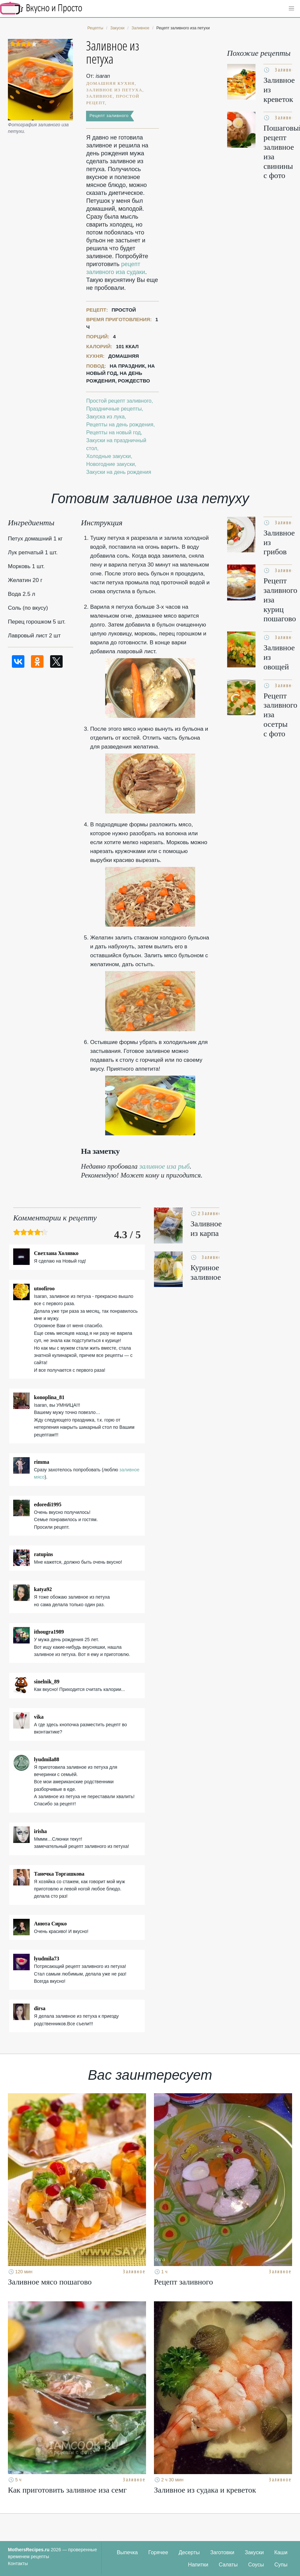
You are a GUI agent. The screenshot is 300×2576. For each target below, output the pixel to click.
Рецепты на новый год (113, 432)
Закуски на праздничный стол (116, 444)
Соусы (256, 2564)
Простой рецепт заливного (118, 401)
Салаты (228, 2564)
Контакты (18, 2563)
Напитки (198, 2564)
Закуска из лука (105, 416)
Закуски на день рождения (118, 472)
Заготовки (222, 2552)
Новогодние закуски (110, 464)
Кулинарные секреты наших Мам (41, 8)
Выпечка (127, 2552)
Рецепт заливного (109, 115)
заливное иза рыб (164, 1166)
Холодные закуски (108, 456)
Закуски (254, 2552)
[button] (291, 8)
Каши (280, 2552)
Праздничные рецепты (113, 409)
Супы (280, 2564)
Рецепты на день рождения (119, 424)
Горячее (158, 2552)
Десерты (189, 2552)
